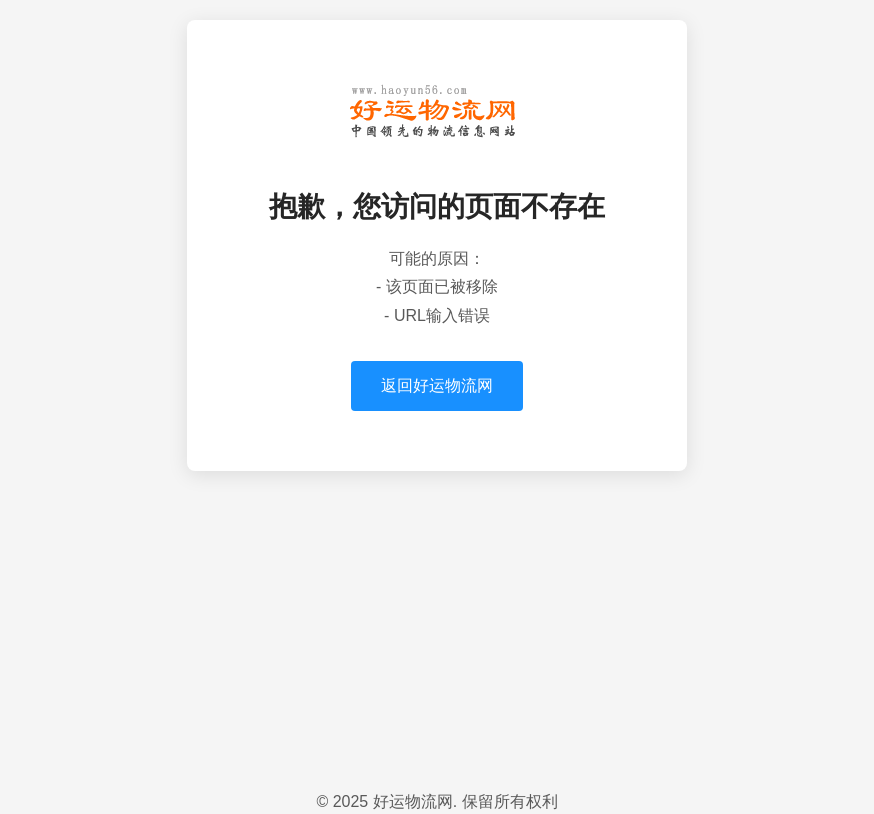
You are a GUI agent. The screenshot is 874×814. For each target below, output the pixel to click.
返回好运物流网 (437, 385)
